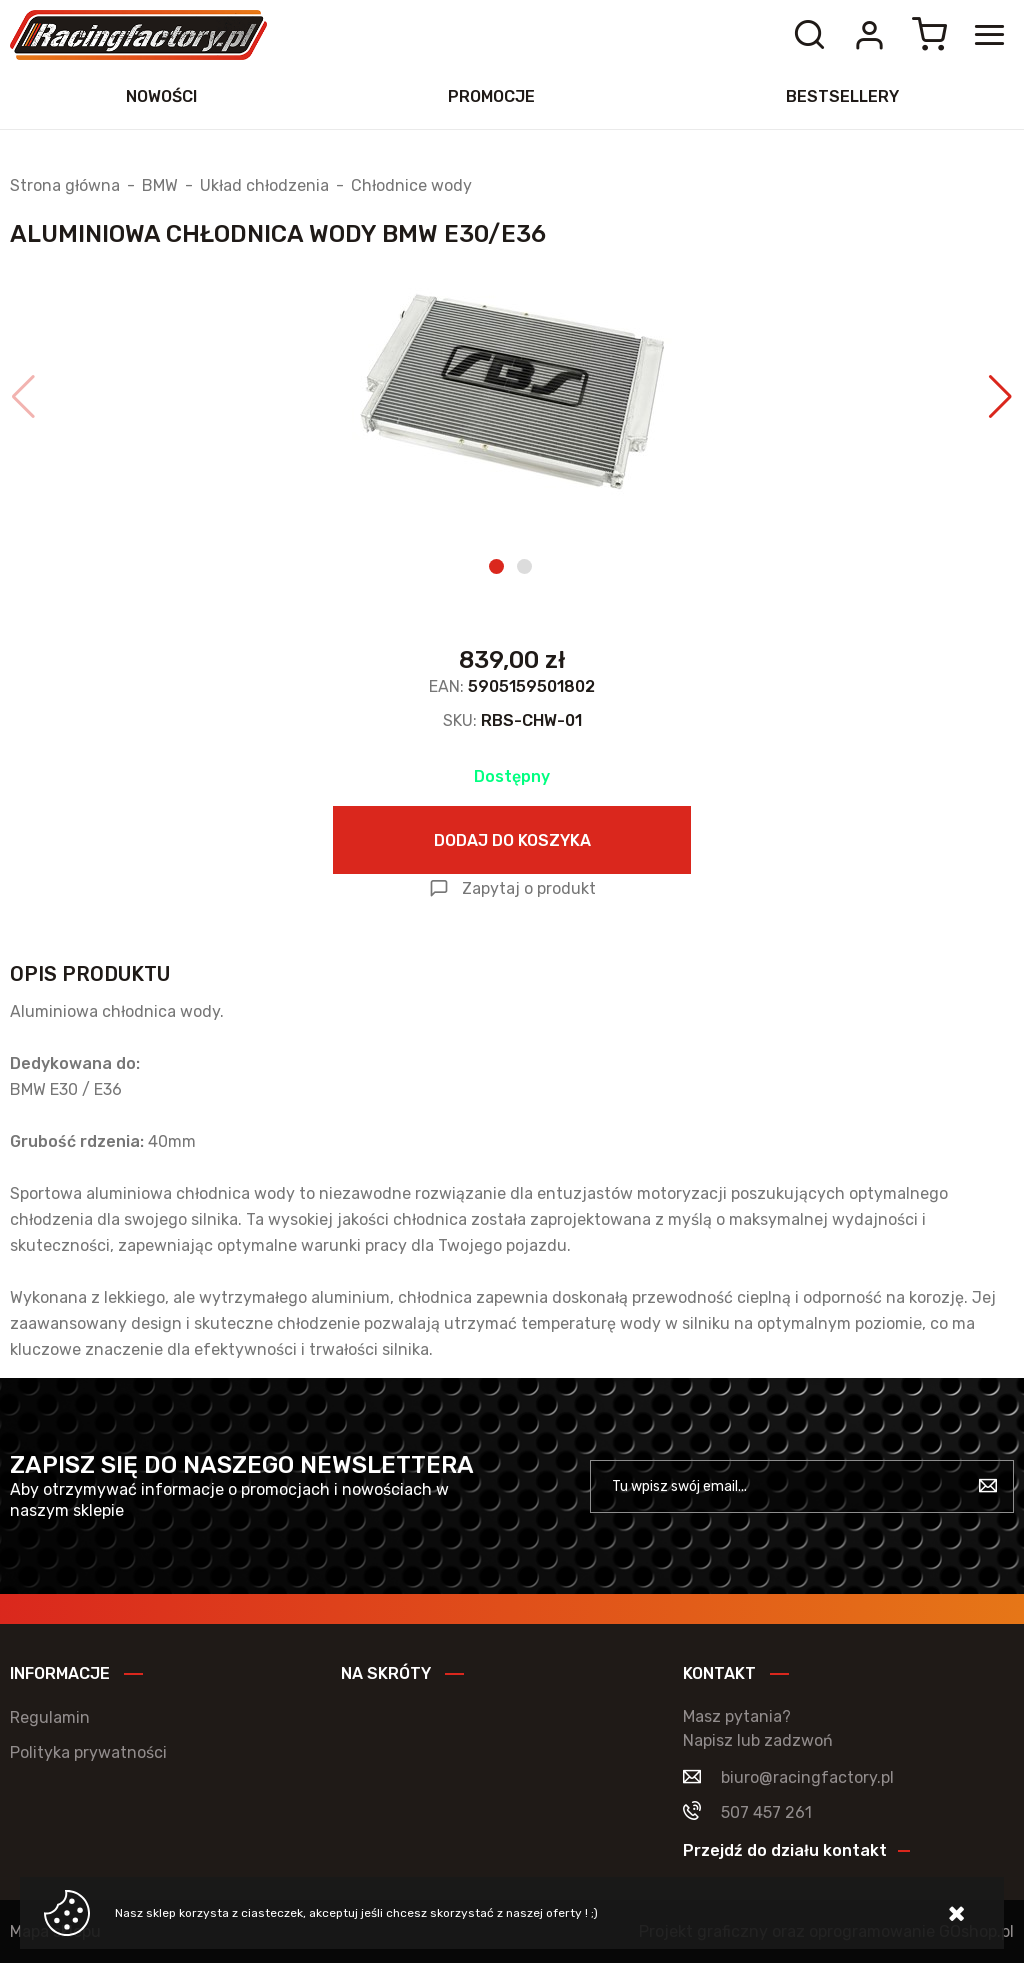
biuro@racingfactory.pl (807, 1777)
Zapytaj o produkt (529, 888)
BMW (160, 186)
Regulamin (50, 1717)
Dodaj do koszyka (512, 840)
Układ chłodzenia (264, 186)
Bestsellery (842, 96)
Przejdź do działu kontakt (785, 1850)
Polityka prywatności (88, 1752)
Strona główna (65, 186)
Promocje (491, 96)
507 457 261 (766, 1812)
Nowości (161, 96)
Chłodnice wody (411, 186)
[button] (23, 397)
